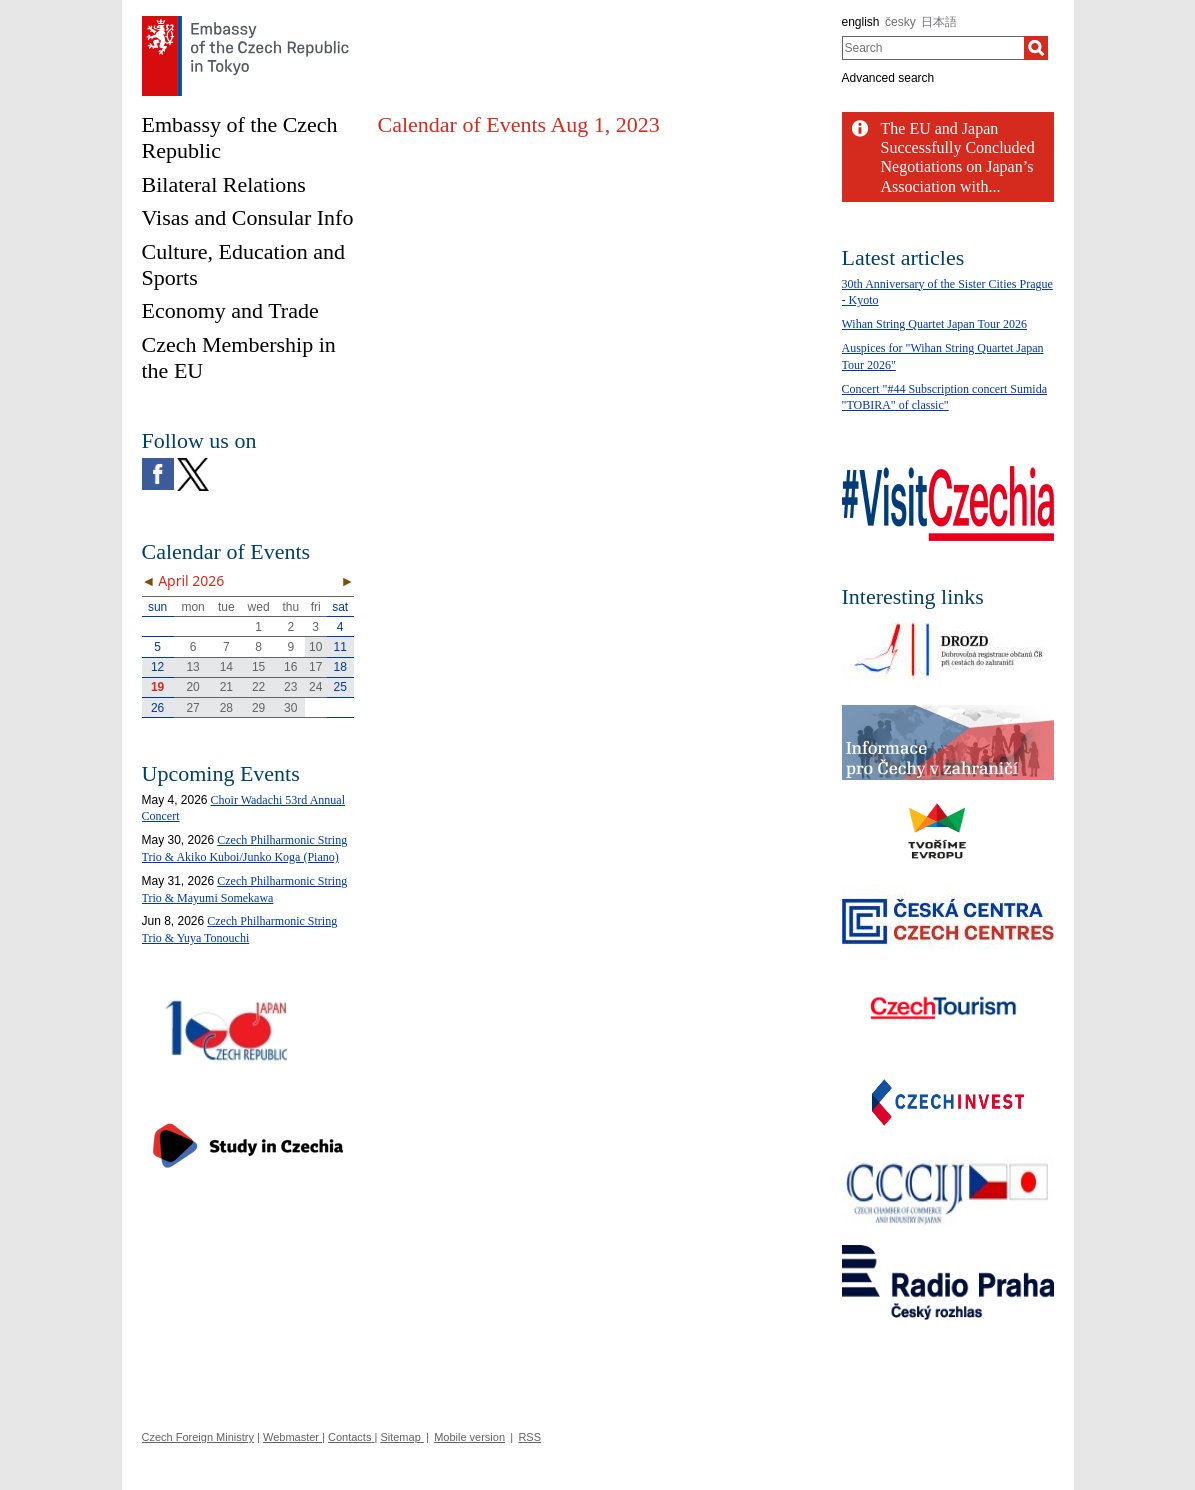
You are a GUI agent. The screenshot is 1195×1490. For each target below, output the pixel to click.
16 (290, 667)
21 (226, 687)
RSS (529, 1437)
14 (226, 667)
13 (192, 667)
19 (157, 687)
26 (157, 708)
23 (290, 687)
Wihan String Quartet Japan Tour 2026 (934, 324)
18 (339, 667)
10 (315, 647)
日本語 (939, 22)
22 (258, 687)
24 (315, 687)
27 (192, 708)
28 (226, 708)
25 (339, 687)
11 (339, 647)
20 (192, 687)
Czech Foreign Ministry (198, 1437)
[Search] (1036, 48)
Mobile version (469, 1437)
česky (900, 22)
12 (157, 667)
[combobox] (933, 48)
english (861, 22)
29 (258, 708)
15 (258, 667)
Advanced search (888, 78)
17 (315, 667)
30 (290, 708)
